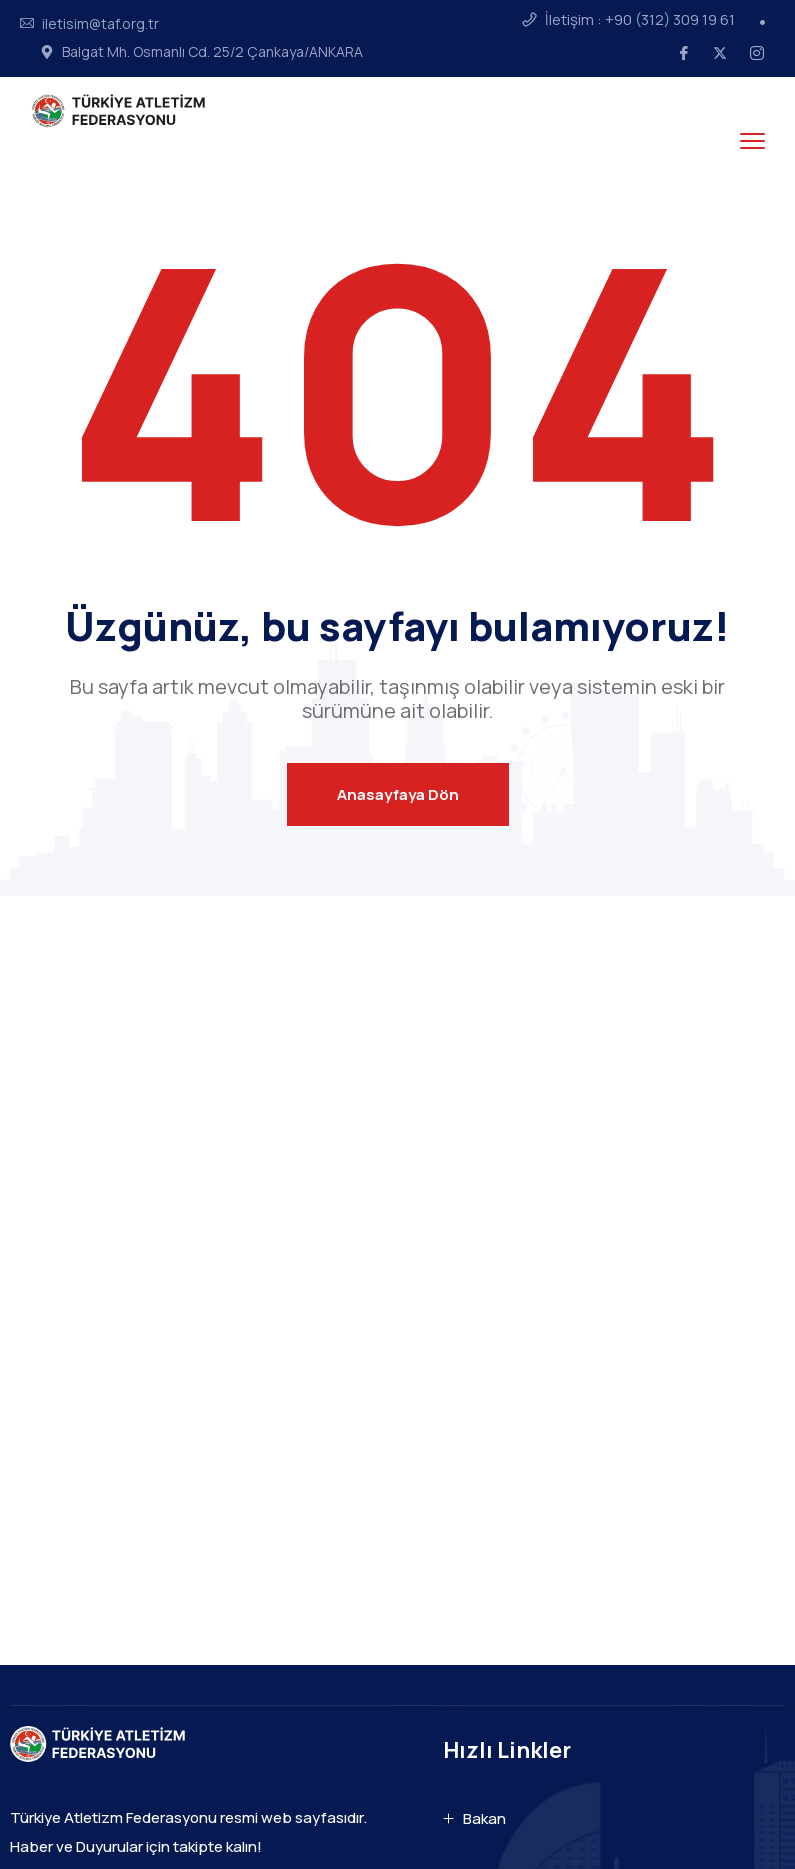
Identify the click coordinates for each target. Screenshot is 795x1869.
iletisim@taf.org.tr (100, 24)
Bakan (484, 1818)
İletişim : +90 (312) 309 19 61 (640, 20)
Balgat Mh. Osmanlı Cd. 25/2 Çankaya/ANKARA (212, 52)
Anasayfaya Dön (398, 794)
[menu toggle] (752, 141)
